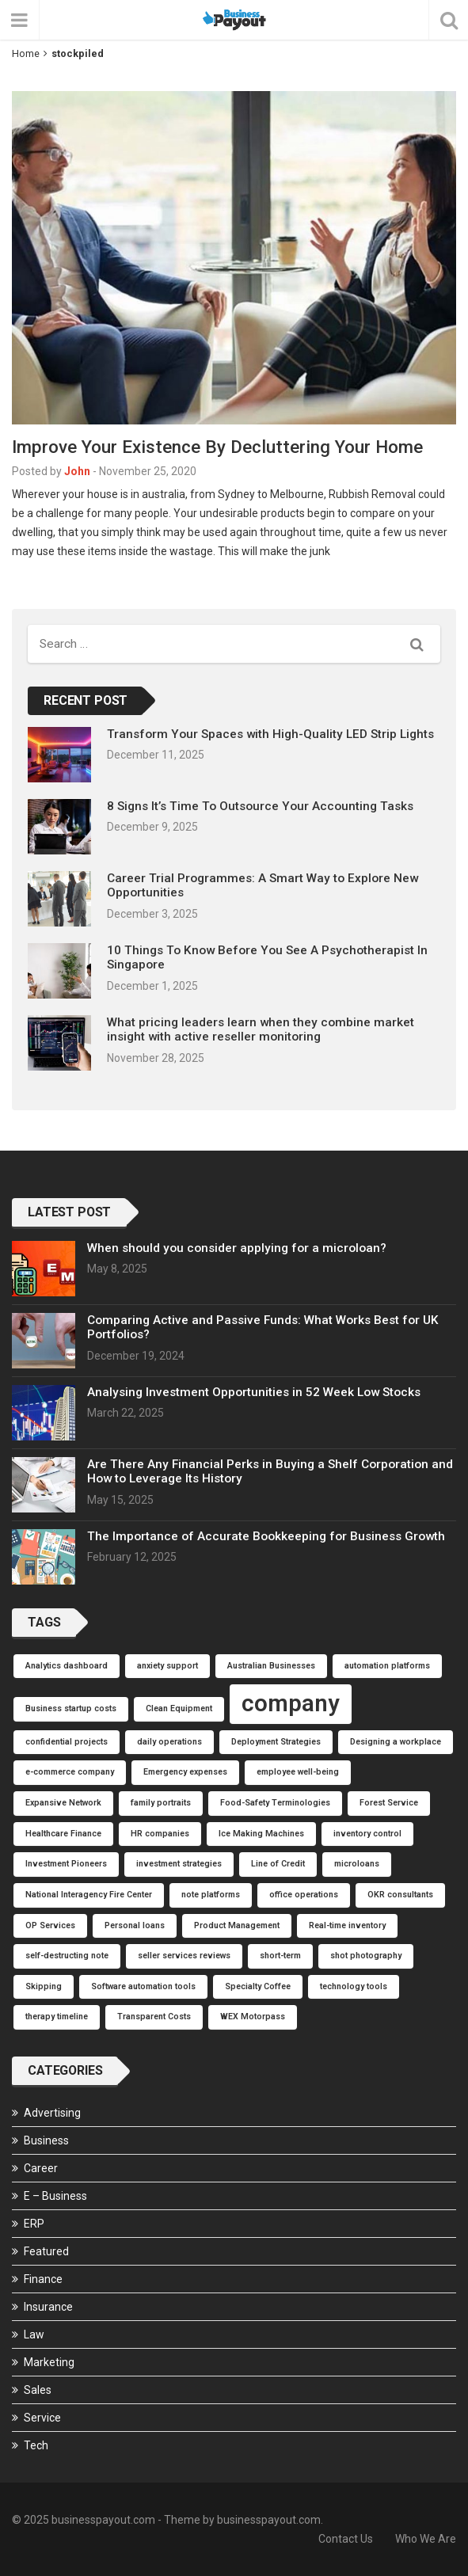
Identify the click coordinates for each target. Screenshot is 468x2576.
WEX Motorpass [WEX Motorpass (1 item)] (252, 2016)
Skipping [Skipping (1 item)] (43, 1986)
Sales (37, 2390)
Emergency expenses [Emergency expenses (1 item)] (185, 1772)
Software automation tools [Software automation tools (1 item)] (143, 1986)
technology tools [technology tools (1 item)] (353, 1986)
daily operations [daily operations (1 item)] (169, 1742)
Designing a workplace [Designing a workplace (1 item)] (395, 1742)
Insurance (48, 2306)
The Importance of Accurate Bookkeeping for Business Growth (266, 1536)
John (77, 471)
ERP (34, 2223)
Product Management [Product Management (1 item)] (237, 1925)
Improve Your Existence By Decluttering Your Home (217, 446)
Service (42, 2417)
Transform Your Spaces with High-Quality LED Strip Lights (270, 734)
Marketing (49, 2362)
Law (34, 2334)
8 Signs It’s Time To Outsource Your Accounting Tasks (260, 806)
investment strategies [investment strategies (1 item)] (179, 1864)
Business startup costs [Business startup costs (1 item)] (70, 1708)
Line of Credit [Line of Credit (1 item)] (278, 1864)
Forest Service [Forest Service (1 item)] (389, 1803)
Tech (36, 2445)
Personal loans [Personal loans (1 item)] (135, 1925)
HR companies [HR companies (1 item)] (160, 1833)
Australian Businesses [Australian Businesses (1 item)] (271, 1666)
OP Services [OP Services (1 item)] (50, 1925)
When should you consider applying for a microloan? (236, 1248)
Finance (43, 2279)
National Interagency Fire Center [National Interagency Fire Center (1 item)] (88, 1894)
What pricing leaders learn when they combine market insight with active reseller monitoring (260, 1029)
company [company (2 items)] (291, 1703)
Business (46, 2140)
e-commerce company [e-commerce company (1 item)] (69, 1772)
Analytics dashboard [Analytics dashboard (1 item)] (66, 1666)
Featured (46, 2251)
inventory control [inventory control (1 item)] (367, 1833)
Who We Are (425, 2538)
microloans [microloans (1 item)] (356, 1864)
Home (26, 53)
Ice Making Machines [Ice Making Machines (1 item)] (261, 1833)
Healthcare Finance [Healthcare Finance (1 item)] (63, 1833)
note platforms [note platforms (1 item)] (210, 1894)
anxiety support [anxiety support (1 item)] (167, 1666)
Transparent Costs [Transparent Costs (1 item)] (154, 2016)
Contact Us (345, 2538)
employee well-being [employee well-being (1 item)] (298, 1772)
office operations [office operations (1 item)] (303, 1894)
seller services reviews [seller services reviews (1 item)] (184, 1955)
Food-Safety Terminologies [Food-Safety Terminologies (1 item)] (275, 1803)
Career (41, 2168)
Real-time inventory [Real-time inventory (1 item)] (347, 1925)
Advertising (52, 2112)
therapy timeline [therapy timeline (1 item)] (56, 2016)
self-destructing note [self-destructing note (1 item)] (66, 1955)
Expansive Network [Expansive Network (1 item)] (63, 1803)
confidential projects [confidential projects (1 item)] (66, 1742)
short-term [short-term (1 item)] (280, 1955)
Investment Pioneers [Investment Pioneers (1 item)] (66, 1864)
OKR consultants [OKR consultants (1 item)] (400, 1894)
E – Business (55, 2196)
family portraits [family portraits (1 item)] (161, 1803)
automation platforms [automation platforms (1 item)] (387, 1666)
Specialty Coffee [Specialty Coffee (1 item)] (258, 1986)
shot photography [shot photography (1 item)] (365, 1955)
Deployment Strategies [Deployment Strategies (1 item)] (276, 1742)
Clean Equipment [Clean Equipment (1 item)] (179, 1708)
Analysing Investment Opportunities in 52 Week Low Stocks (253, 1392)
